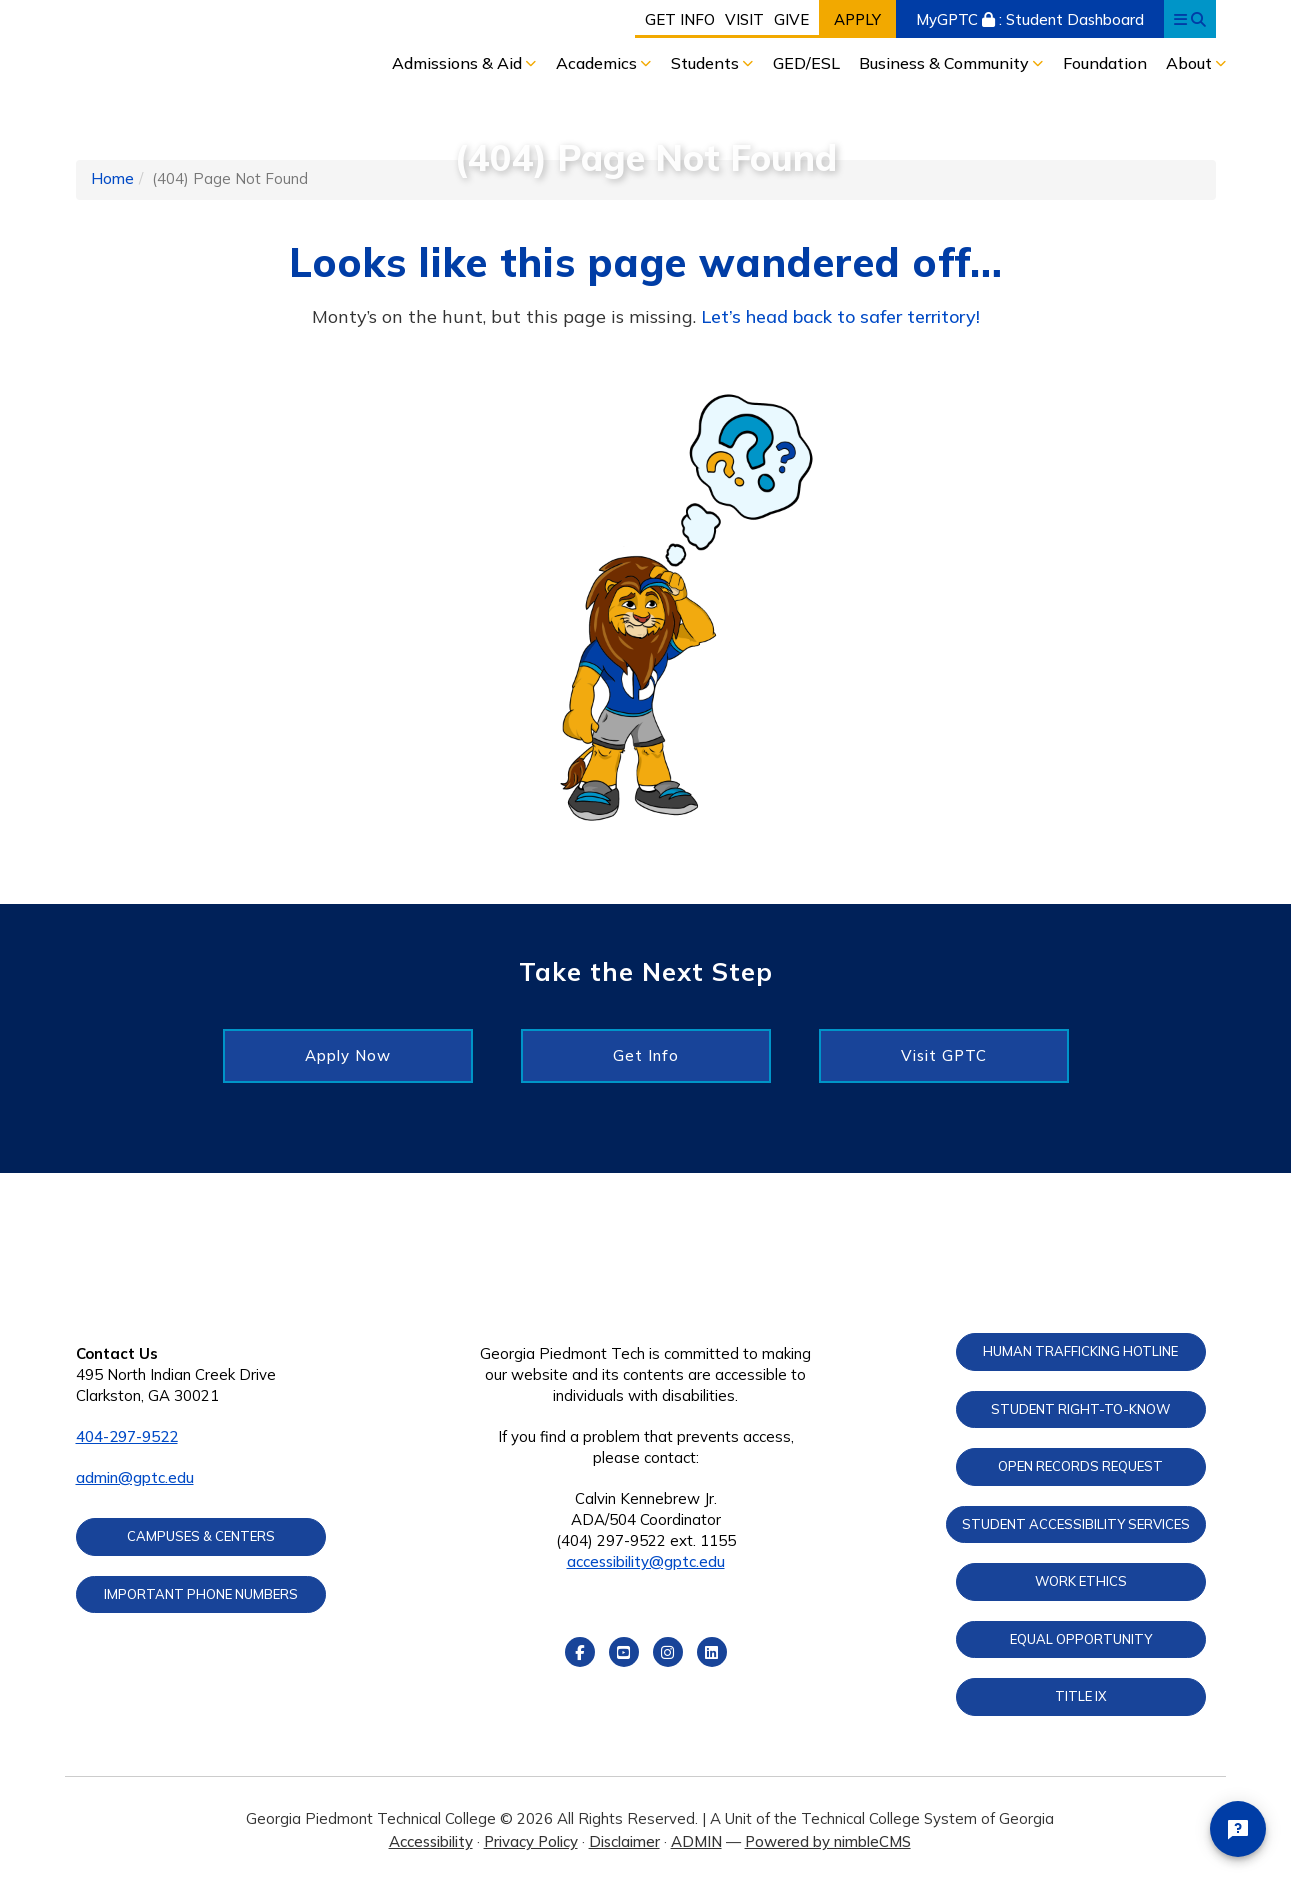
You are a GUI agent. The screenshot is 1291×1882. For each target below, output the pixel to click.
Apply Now (348, 1055)
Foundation (1105, 63)
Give (791, 19)
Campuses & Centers (201, 1536)
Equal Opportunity (1081, 1639)
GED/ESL (806, 63)
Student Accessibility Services (1076, 1524)
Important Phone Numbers (201, 1594)
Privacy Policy (531, 1841)
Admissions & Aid (459, 63)
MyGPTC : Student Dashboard (1030, 19)
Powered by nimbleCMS (828, 1841)
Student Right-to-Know (1080, 1409)
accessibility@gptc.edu (646, 1561)
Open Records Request (1080, 1466)
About (1191, 63)
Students (707, 63)
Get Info (680, 19)
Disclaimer (624, 1841)
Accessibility (431, 1841)
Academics (598, 63)
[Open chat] (1238, 1829)
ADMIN (696, 1841)
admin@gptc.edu (135, 1477)
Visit (744, 19)
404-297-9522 (127, 1436)
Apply (857, 19)
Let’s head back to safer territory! (840, 316)
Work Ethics (1081, 1581)
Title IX (1081, 1696)
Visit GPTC (944, 1055)
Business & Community (946, 63)
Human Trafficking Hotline (1080, 1351)
